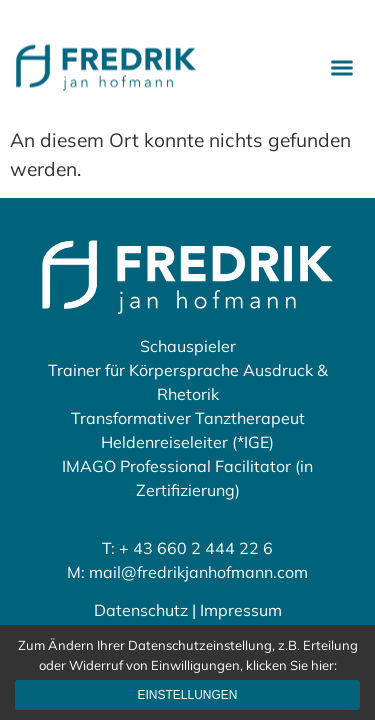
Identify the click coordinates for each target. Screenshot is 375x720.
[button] (342, 65)
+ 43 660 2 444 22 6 (196, 548)
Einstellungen (187, 695)
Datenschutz (141, 610)
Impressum (241, 610)
